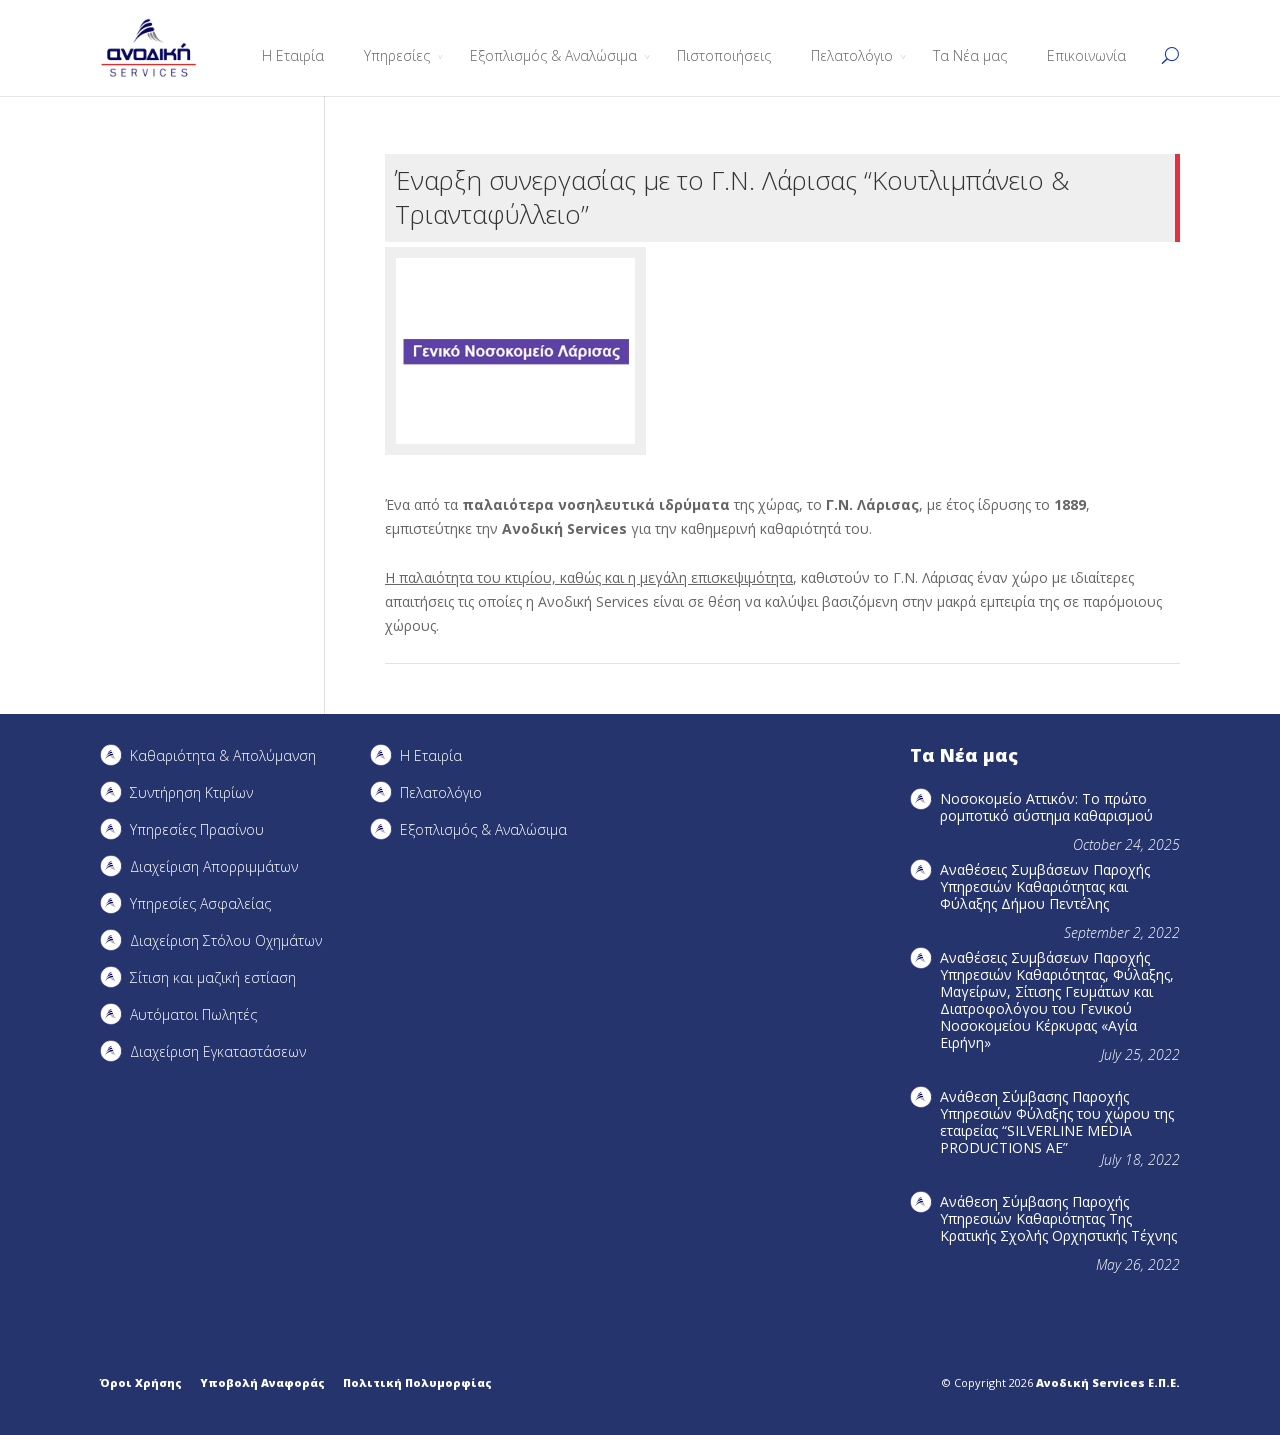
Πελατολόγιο (852, 55)
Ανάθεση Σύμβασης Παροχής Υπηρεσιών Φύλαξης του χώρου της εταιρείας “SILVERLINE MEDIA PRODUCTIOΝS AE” (1057, 1122)
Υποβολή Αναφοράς (262, 1382)
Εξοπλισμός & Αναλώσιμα (553, 55)
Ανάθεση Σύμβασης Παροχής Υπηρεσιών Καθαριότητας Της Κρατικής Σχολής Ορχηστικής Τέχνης (1058, 1218)
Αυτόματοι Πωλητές (193, 1014)
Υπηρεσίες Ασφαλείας (200, 903)
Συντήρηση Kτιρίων (191, 792)
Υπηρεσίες (397, 55)
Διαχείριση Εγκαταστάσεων (218, 1051)
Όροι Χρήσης (141, 1382)
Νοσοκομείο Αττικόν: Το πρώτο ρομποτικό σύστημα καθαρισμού (1046, 807)
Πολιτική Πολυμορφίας (417, 1382)
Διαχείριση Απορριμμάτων (214, 866)
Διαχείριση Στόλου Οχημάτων (226, 940)
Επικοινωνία (1086, 55)
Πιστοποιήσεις (724, 55)
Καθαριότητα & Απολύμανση (223, 755)
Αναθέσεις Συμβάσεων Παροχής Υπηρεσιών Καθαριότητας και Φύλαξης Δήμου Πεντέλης (1045, 886)
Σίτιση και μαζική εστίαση (213, 977)
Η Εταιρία (293, 55)
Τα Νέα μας (970, 55)
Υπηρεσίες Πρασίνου (197, 829)
